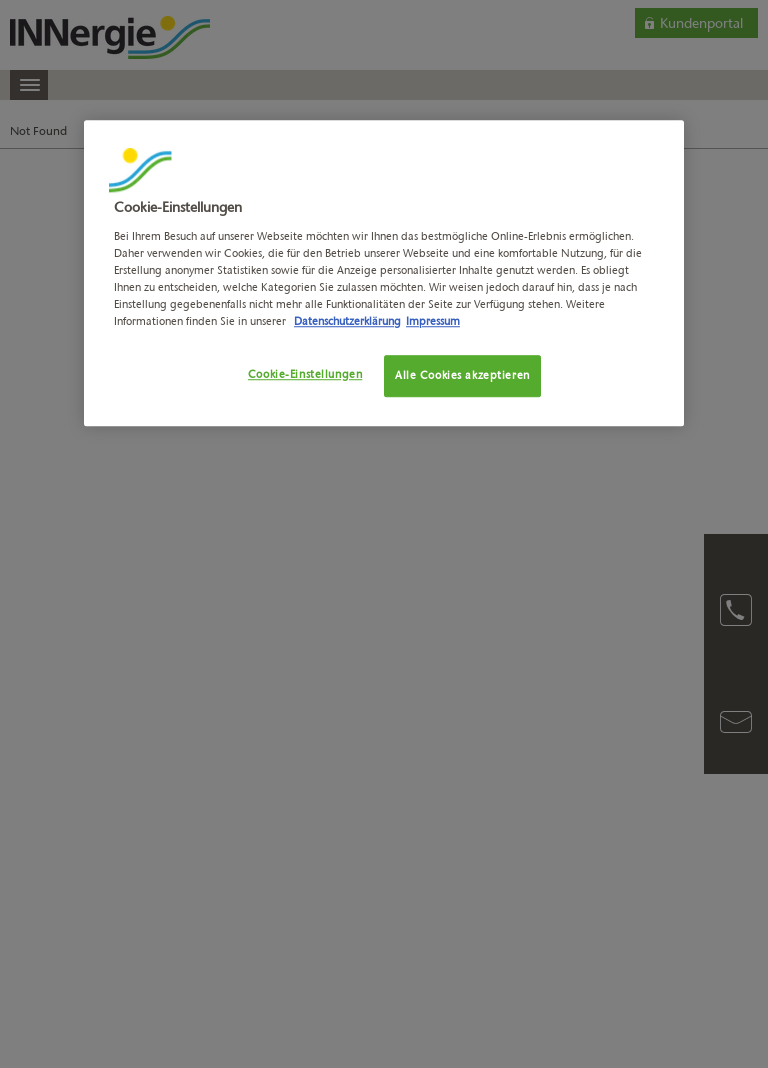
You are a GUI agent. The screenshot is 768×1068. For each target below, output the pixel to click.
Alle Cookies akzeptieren (462, 375)
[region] (384, 273)
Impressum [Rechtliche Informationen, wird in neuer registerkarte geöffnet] (433, 321)
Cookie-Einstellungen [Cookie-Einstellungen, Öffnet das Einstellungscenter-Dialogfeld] (305, 374)
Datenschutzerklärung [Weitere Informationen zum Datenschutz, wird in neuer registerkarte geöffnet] (347, 321)
